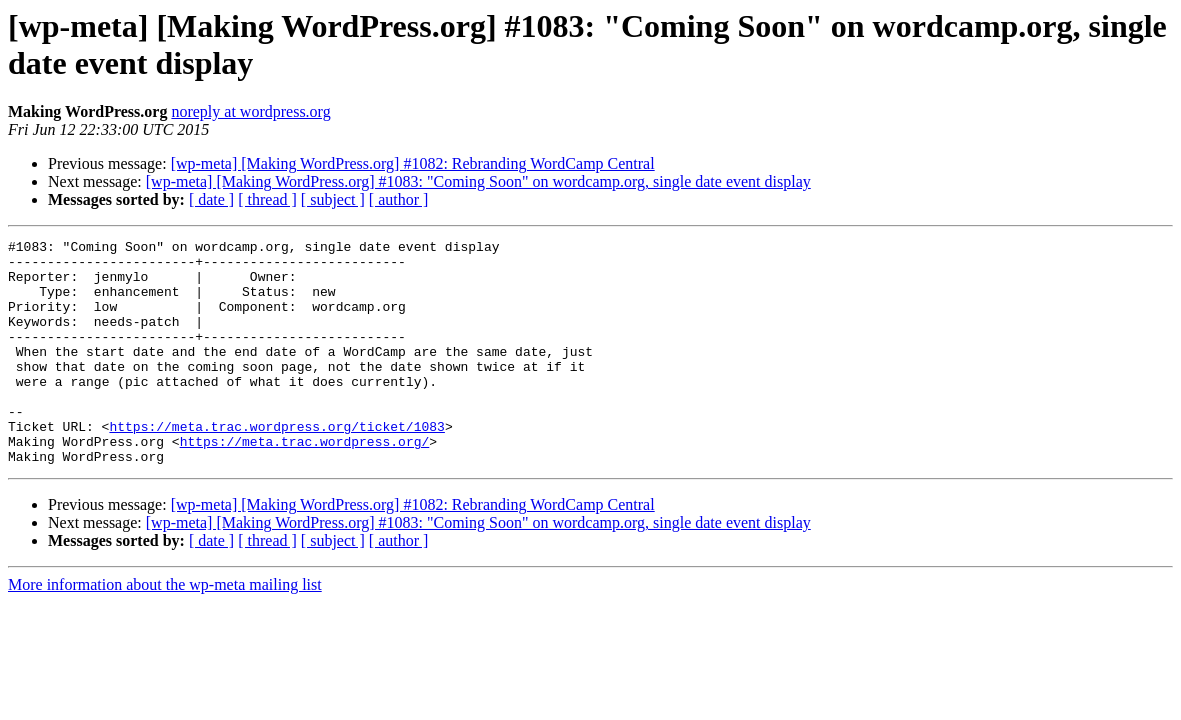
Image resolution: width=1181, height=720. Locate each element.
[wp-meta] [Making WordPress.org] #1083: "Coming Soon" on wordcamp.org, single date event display (478, 181)
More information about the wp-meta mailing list (165, 629)
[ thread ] (267, 199)
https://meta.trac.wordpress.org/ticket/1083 (276, 465)
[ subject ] (333, 199)
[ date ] (211, 199)
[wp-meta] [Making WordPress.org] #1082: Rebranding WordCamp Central (413, 163)
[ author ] (399, 199)
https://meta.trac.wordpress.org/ (305, 483)
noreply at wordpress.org (250, 111)
